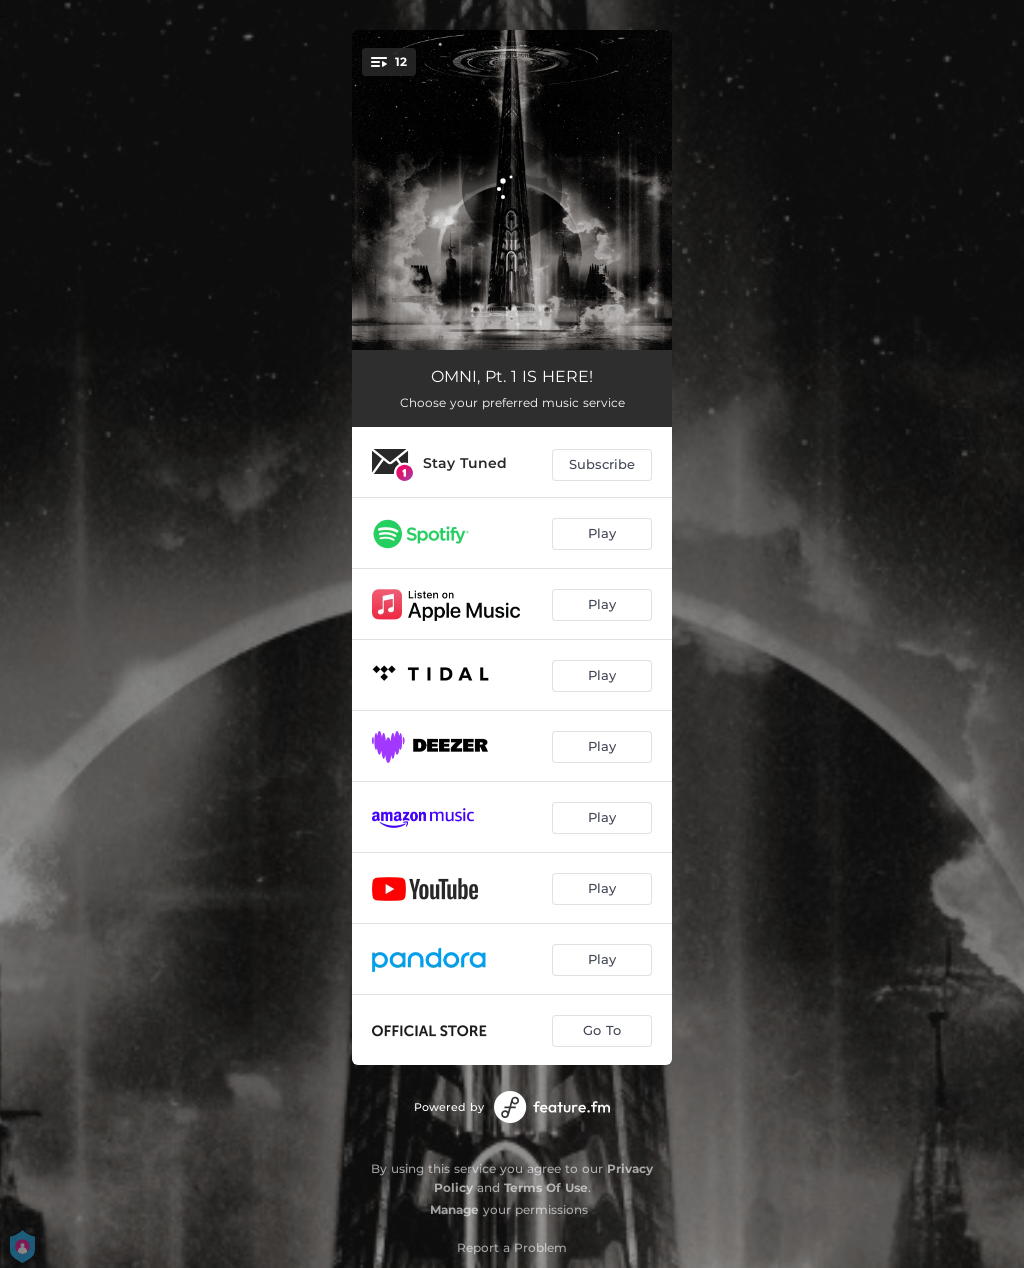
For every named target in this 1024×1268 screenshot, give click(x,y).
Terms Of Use (546, 1187)
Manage (454, 1209)
